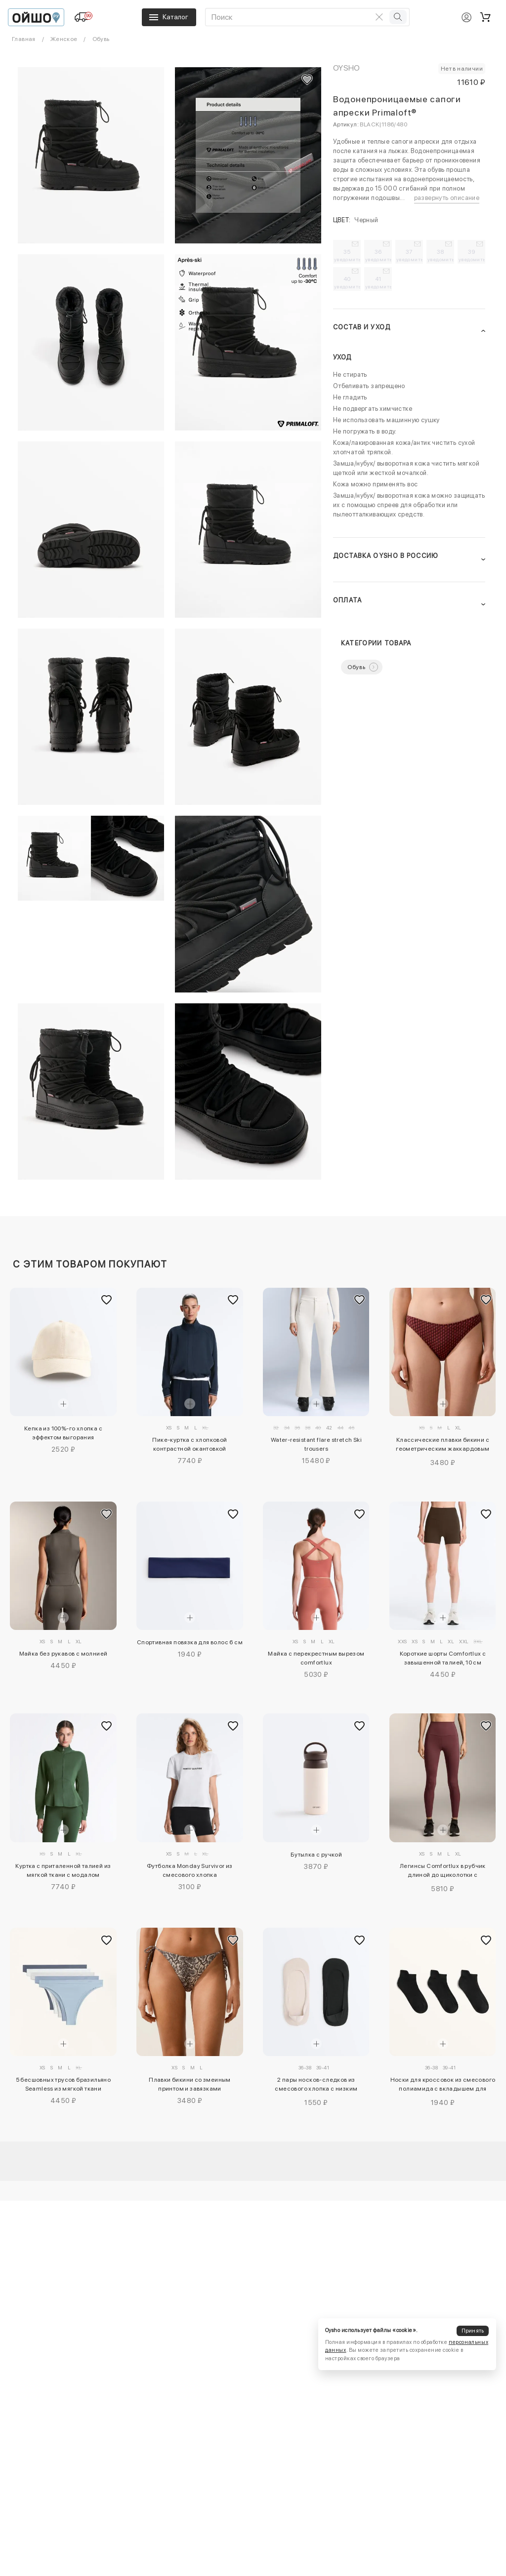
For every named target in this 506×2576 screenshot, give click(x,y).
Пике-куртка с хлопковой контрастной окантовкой (189, 1444)
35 (347, 255)
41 (378, 282)
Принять (473, 2331)
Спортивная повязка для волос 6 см (190, 1642)
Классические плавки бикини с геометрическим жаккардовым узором (442, 1445)
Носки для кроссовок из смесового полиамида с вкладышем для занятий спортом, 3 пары (443, 2085)
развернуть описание (447, 197)
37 (409, 255)
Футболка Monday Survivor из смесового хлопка (190, 1870)
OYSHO (346, 68)
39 (472, 255)
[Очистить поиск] (379, 17)
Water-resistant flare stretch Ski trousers (316, 1444)
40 (347, 282)
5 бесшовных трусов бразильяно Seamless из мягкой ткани (63, 2084)
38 (440, 255)
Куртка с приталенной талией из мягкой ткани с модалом (63, 1870)
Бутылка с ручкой (316, 1854)
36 (378, 255)
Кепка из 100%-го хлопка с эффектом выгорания (63, 1433)
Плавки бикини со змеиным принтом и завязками (190, 2084)
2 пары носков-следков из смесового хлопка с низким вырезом (316, 2085)
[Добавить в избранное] (107, 1300)
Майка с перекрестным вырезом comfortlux (316, 1658)
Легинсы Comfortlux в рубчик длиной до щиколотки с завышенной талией (443, 1872)
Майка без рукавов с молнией (63, 1653)
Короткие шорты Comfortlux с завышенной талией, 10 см (443, 1658)
